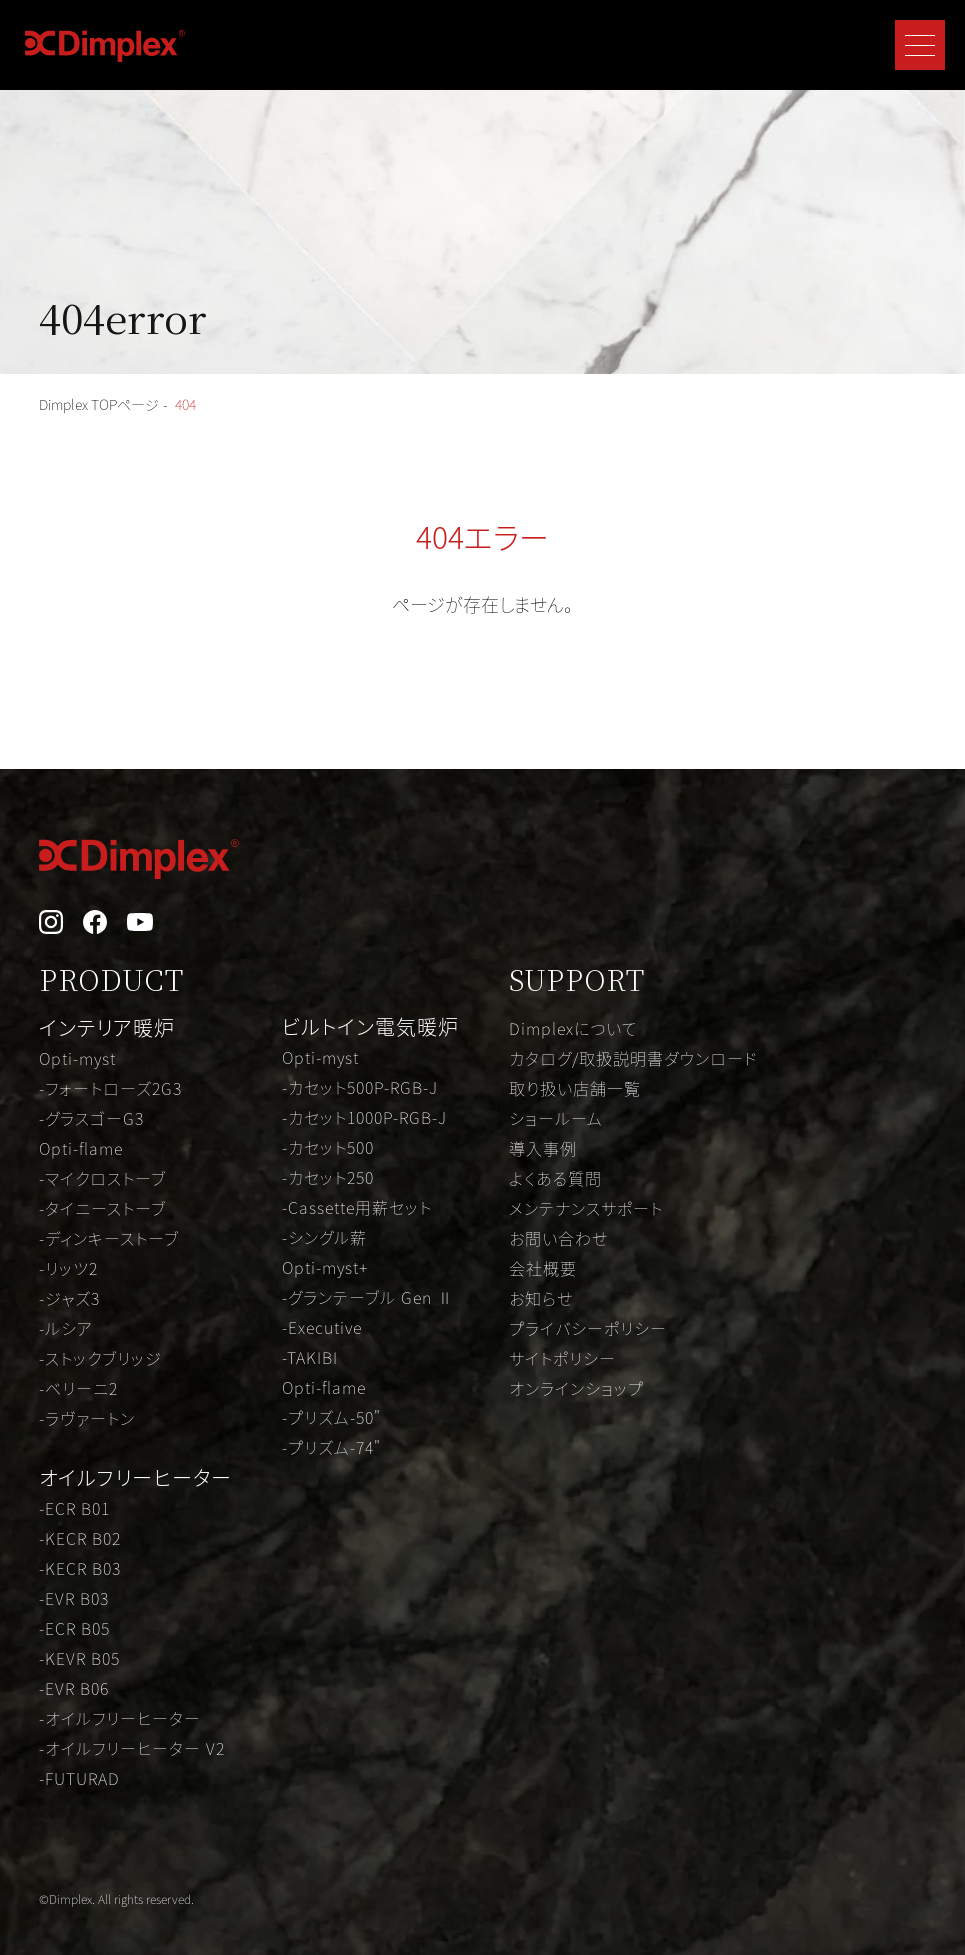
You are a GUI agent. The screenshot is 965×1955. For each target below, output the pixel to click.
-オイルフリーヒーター (120, 1718)
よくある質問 (555, 1178)
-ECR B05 (74, 1628)
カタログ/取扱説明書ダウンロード (633, 1058)
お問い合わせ (558, 1238)
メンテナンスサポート (586, 1208)
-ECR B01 (74, 1508)
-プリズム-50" (331, 1417)
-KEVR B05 (79, 1658)
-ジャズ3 (69, 1298)
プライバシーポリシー (588, 1328)
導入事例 (543, 1148)
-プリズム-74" (331, 1447)
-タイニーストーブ (102, 1208)
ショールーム (556, 1118)
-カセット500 (328, 1147)
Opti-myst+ (325, 1267)
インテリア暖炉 (107, 1027)
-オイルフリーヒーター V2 (132, 1748)
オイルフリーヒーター (135, 1477)
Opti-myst (77, 1058)
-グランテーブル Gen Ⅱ (368, 1297)
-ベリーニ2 (78, 1388)
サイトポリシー (562, 1358)
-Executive (322, 1327)
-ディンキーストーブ (109, 1238)
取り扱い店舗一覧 (575, 1088)
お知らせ (541, 1298)
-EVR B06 (74, 1688)
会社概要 (543, 1268)
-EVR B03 (74, 1598)
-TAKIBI (310, 1357)
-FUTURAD (79, 1778)
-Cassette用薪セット (357, 1207)
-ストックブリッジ (100, 1358)
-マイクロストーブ (102, 1178)
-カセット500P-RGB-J (360, 1087)
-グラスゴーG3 (91, 1118)
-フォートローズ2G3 (110, 1088)
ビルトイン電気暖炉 (370, 1026)
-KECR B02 (80, 1538)
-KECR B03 (80, 1568)
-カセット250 (328, 1177)
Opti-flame (81, 1148)
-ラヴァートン (87, 1418)
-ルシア (66, 1328)
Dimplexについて (573, 1028)
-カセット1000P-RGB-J (364, 1117)
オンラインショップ (576, 1388)
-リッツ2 (68, 1268)
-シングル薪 (324, 1237)
